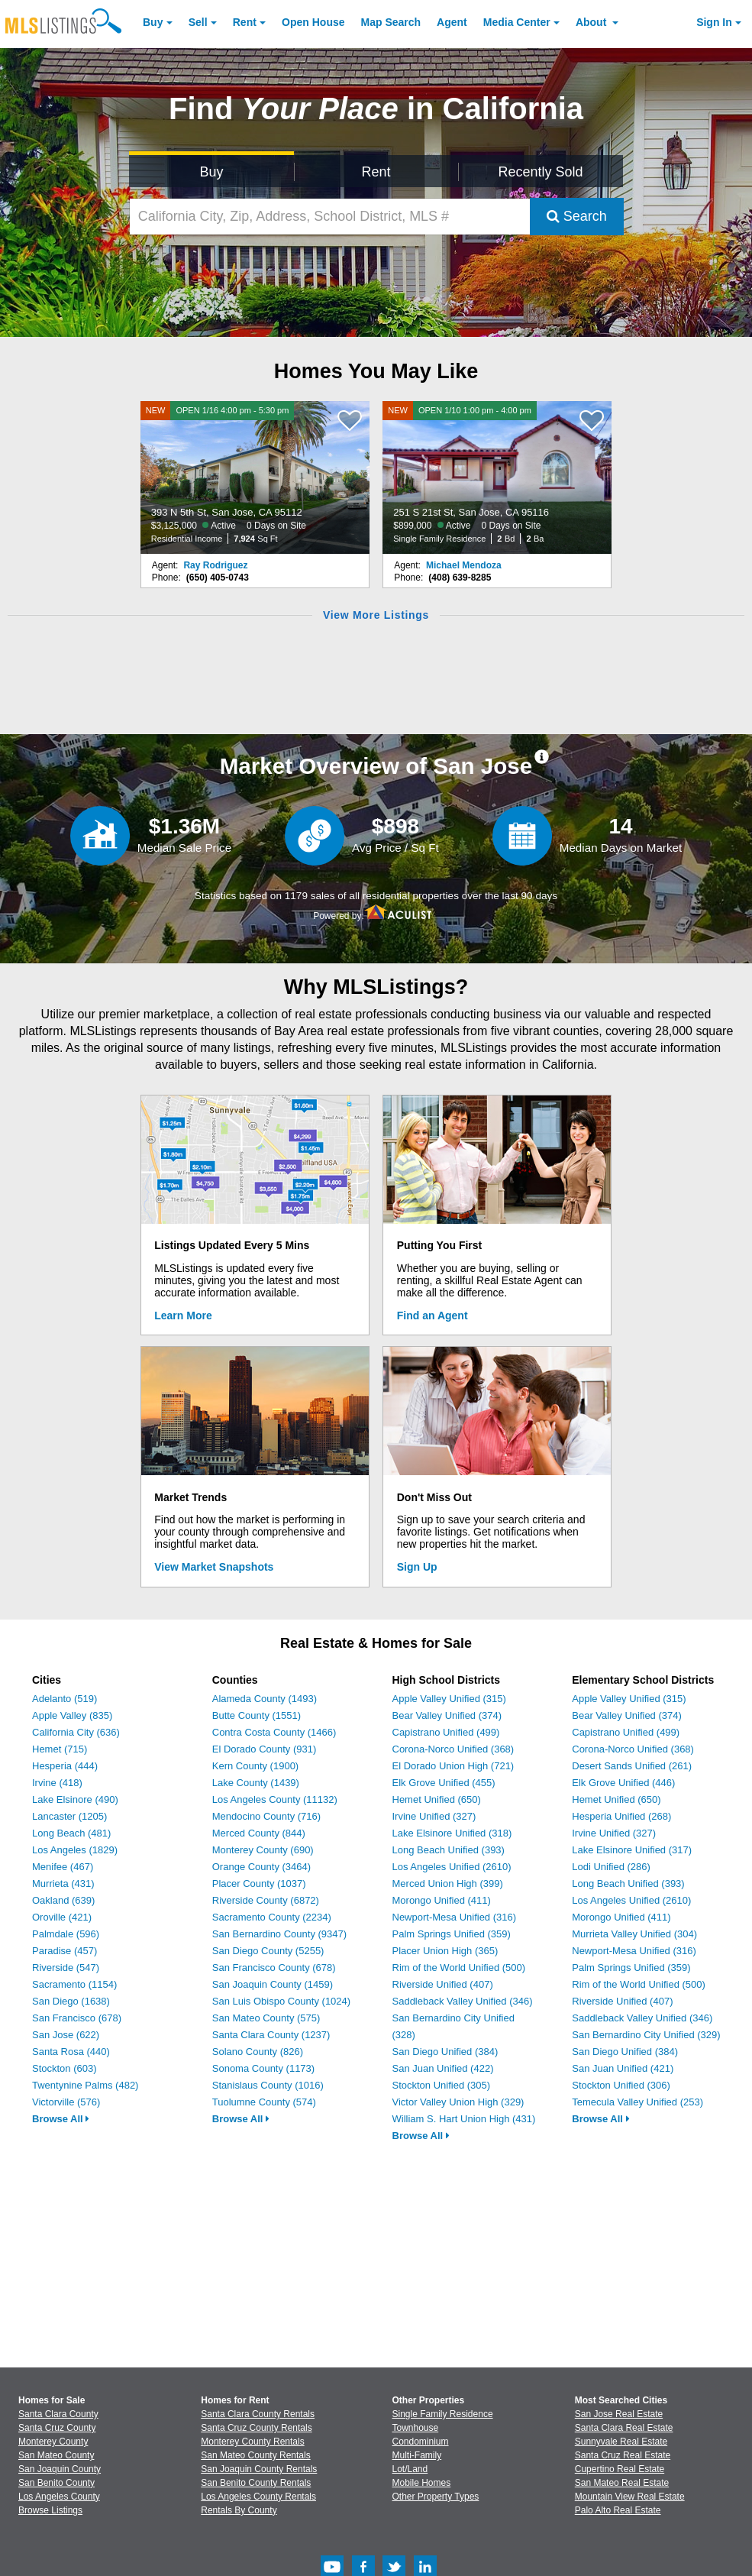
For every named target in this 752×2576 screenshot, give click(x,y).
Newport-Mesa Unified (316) (454, 1917)
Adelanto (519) (64, 1698)
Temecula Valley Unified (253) (637, 2102)
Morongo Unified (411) (441, 1900)
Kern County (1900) (255, 1766)
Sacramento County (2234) (271, 1917)
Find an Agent (432, 1315)
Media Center (516, 22)
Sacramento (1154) (74, 1984)
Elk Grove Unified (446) (623, 1782)
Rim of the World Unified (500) (459, 1967)
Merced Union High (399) (447, 1883)
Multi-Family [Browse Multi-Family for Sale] (417, 2455)
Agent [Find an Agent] (452, 22)
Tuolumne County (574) (264, 2102)
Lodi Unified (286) (611, 1866)
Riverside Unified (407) (442, 1984)
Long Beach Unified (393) (448, 1850)
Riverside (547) (65, 1967)
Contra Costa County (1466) (274, 1732)
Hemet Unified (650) (436, 1799)
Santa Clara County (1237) (271, 2034)
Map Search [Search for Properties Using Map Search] (391, 22)
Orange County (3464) (261, 1866)
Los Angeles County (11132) (274, 1799)
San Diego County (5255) (268, 1950)
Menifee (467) (62, 1866)
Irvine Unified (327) (434, 1816)
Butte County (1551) (256, 1715)
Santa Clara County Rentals (258, 2414)
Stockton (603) (64, 2068)
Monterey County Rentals (252, 2441)
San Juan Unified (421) (622, 2068)
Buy (153, 22)
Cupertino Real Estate (619, 2469)
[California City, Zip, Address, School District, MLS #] (330, 216)
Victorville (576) (66, 2102)
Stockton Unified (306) (621, 2085)
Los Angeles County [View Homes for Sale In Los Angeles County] (59, 2496)
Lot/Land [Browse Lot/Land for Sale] (410, 2469)
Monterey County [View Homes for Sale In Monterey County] (53, 2441)
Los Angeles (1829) (75, 1850)
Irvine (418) (57, 1782)
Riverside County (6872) (265, 1900)
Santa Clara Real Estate (624, 2427)
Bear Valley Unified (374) (447, 1715)
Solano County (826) (257, 2051)
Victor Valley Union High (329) (458, 2102)
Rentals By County (238, 2510)
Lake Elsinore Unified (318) (452, 1833)
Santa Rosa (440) (71, 2051)
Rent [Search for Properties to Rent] (375, 172)
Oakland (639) (63, 1900)
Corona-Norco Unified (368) (453, 1749)
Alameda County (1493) (264, 1698)
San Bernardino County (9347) (279, 1934)
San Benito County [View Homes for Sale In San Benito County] (56, 2482)
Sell (198, 22)
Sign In (714, 22)
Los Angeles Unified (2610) (452, 1866)
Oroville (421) (62, 1917)
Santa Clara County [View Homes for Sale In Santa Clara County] (58, 2414)
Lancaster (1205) (69, 1816)
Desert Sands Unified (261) (632, 1766)
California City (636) (76, 1732)
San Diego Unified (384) (445, 2051)
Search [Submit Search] (577, 216)
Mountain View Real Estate (630, 2496)
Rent (245, 22)
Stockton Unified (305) (441, 2085)
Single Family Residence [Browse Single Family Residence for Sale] (442, 2414)
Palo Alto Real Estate (618, 2510)
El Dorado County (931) (264, 1749)
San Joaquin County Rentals (259, 2469)
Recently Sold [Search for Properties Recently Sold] (541, 172)
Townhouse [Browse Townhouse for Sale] (415, 2427)
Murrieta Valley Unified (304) (634, 1934)
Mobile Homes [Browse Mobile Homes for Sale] (421, 2482)
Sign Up (417, 1567)
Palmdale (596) (65, 1934)
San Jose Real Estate (619, 2414)
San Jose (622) (65, 2034)
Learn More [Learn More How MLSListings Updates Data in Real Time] (182, 1315)
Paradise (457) (64, 1950)
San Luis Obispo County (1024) (281, 2001)
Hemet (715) (59, 1749)
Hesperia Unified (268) (621, 1816)
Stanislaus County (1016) (268, 2085)
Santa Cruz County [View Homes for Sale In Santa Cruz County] (56, 2427)
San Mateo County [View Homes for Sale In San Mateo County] (56, 2455)
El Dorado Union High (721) (453, 1766)
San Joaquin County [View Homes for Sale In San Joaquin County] (59, 2469)
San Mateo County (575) (266, 2018)
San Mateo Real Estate (622, 2482)
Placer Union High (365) (445, 1950)
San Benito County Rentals (256, 2482)
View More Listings (376, 615)
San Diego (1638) (71, 2001)
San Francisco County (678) (274, 1967)
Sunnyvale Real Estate (621, 2441)
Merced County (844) (258, 1833)
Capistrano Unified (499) (446, 1732)
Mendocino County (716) (266, 1816)
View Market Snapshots (213, 1567)
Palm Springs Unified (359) (451, 1934)
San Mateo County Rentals (255, 2455)
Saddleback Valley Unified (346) (462, 2001)
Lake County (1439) (255, 1782)
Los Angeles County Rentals (258, 2496)
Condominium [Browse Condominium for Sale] (420, 2441)
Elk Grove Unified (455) (443, 1782)
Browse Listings (50, 2510)
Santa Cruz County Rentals (256, 2427)
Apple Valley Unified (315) (449, 1698)
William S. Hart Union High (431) (464, 2119)
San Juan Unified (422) (443, 2068)
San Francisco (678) (76, 2018)
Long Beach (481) (71, 1833)
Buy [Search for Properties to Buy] (211, 172)
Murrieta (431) (63, 1883)
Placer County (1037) (259, 1883)
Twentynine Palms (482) (85, 2085)
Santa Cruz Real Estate (622, 2455)
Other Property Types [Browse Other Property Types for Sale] (435, 2496)
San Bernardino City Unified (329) (646, 2034)
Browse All (60, 2119)
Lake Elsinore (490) (75, 1799)
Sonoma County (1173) (263, 2068)
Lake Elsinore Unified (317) (632, 1850)
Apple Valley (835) (72, 1715)
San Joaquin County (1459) (272, 1984)
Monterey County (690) (263, 1850)
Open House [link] (313, 22)
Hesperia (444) (65, 1766)
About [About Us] (592, 22)
